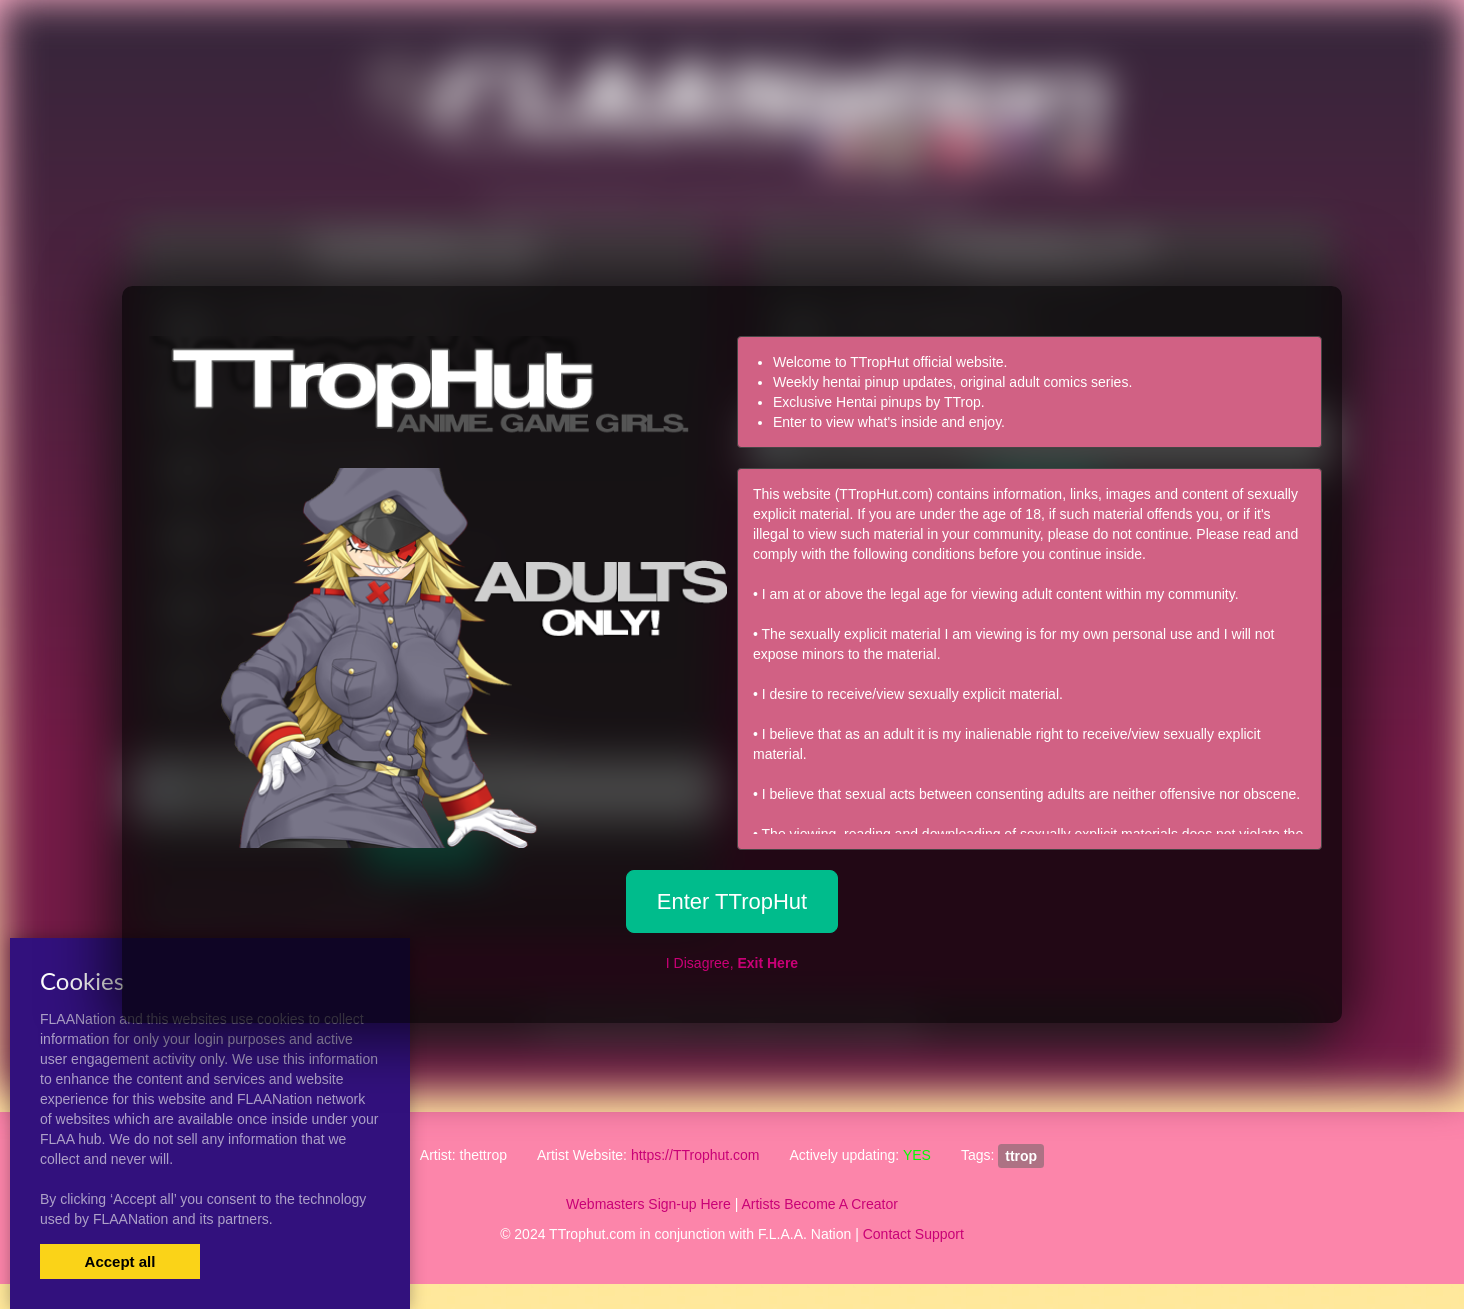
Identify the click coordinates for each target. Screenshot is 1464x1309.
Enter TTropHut (732, 901)
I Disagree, (732, 963)
